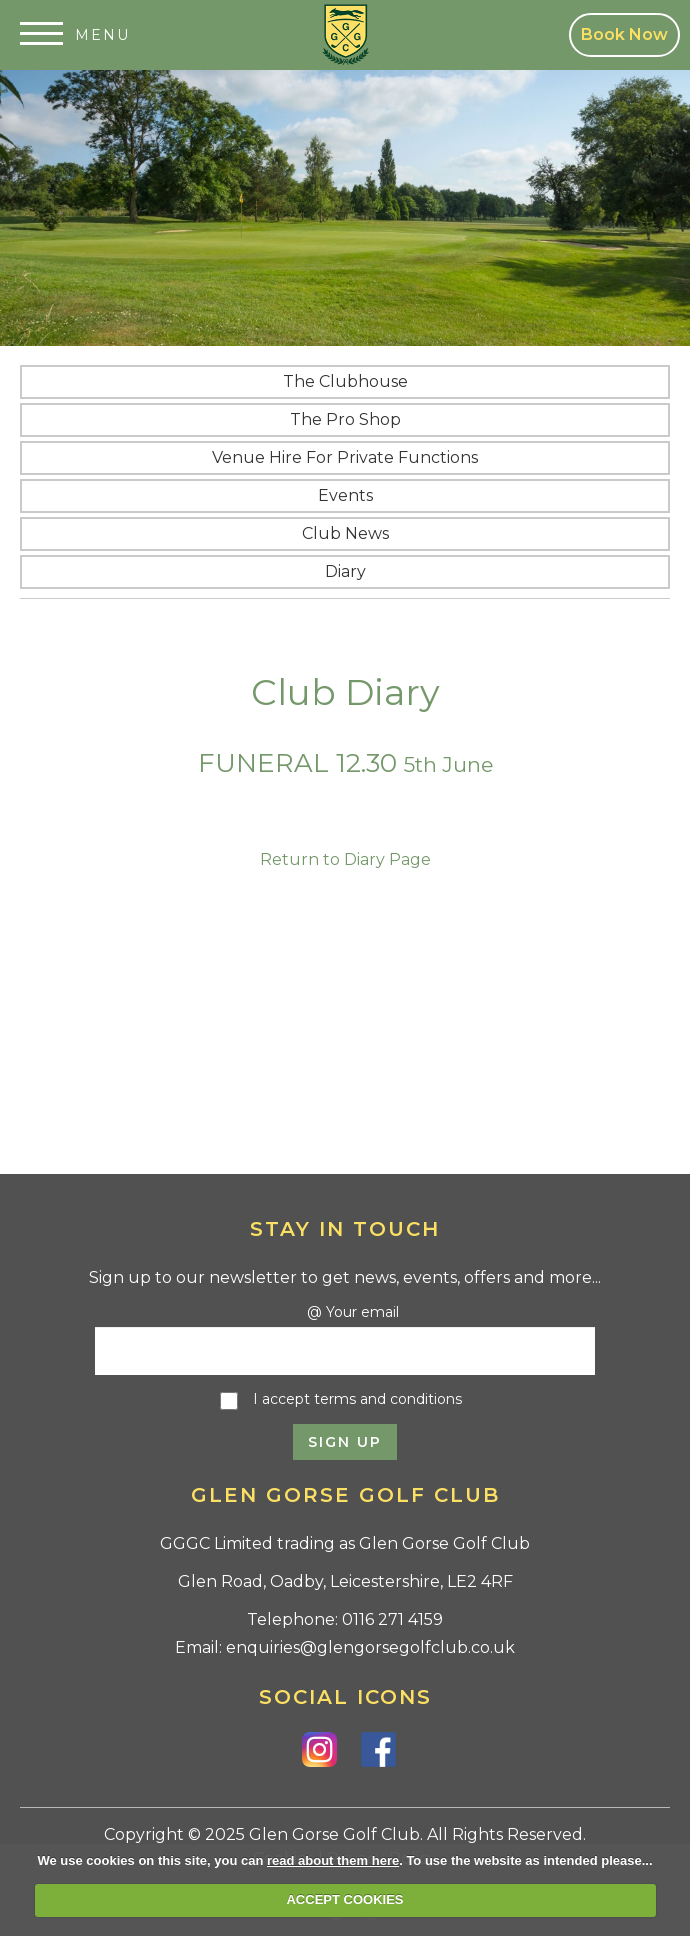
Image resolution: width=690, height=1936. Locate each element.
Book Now (624, 34)
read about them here (333, 1860)
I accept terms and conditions (357, 1399)
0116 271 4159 (392, 1619)
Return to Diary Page (345, 859)
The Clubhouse (345, 381)
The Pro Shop (345, 419)
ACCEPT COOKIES (344, 1899)
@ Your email (353, 1312)
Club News (345, 533)
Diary (345, 571)
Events (345, 495)
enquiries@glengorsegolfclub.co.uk (370, 1647)
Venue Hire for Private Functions (345, 457)
